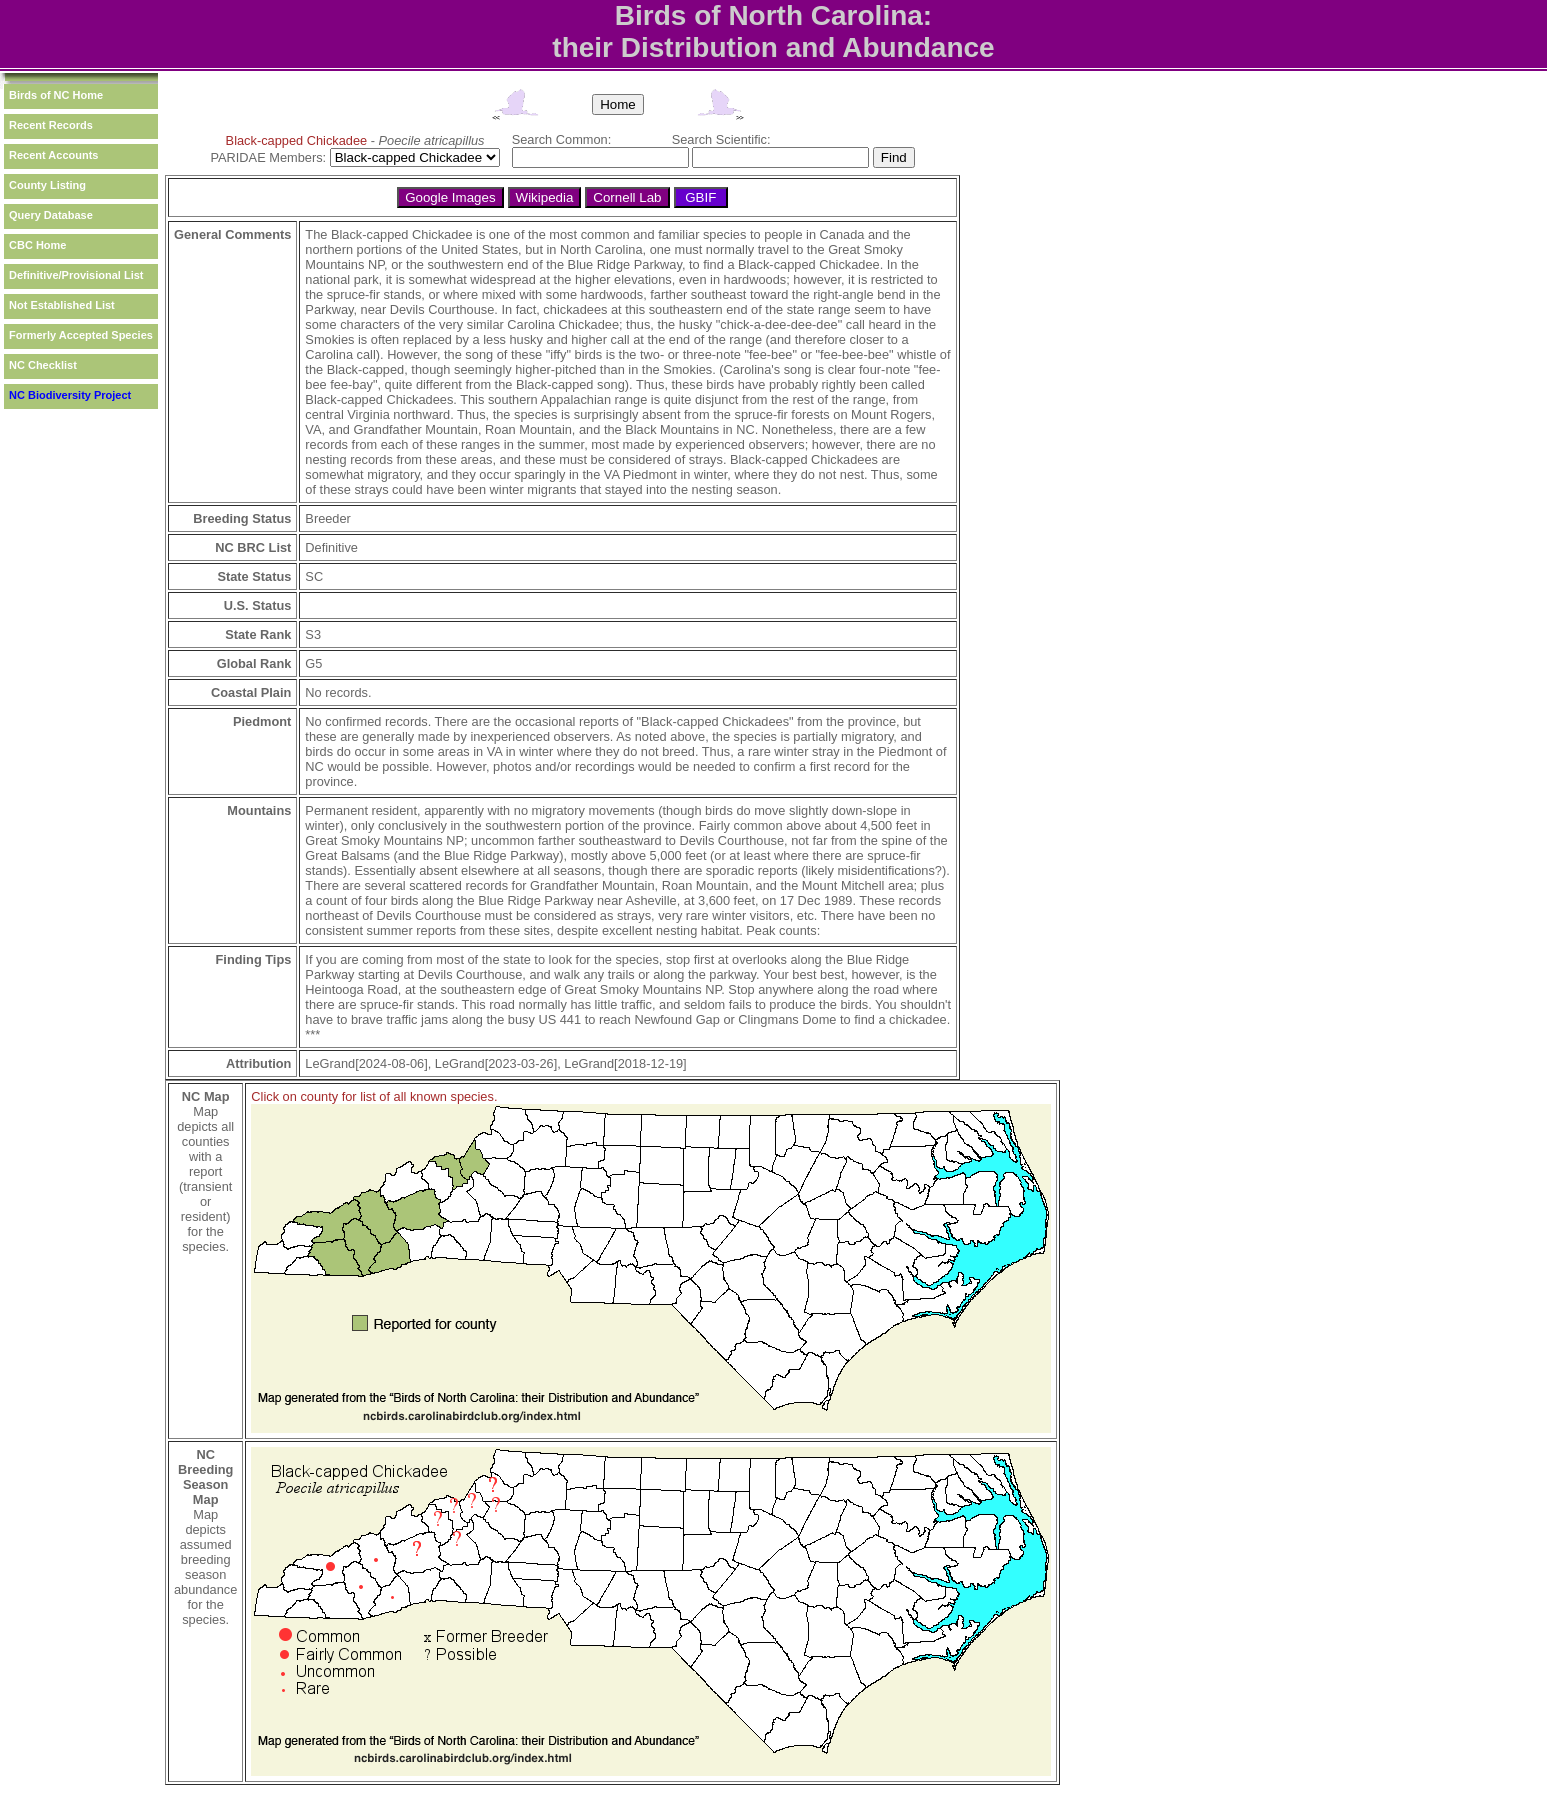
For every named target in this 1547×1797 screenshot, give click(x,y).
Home (618, 104)
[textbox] (600, 157)
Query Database (51, 215)
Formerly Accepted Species (81, 335)
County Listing (47, 185)
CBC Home (37, 245)
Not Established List (62, 305)
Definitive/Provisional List (76, 275)
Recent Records (51, 125)
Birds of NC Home (56, 95)
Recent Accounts (53, 155)
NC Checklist (43, 365)
